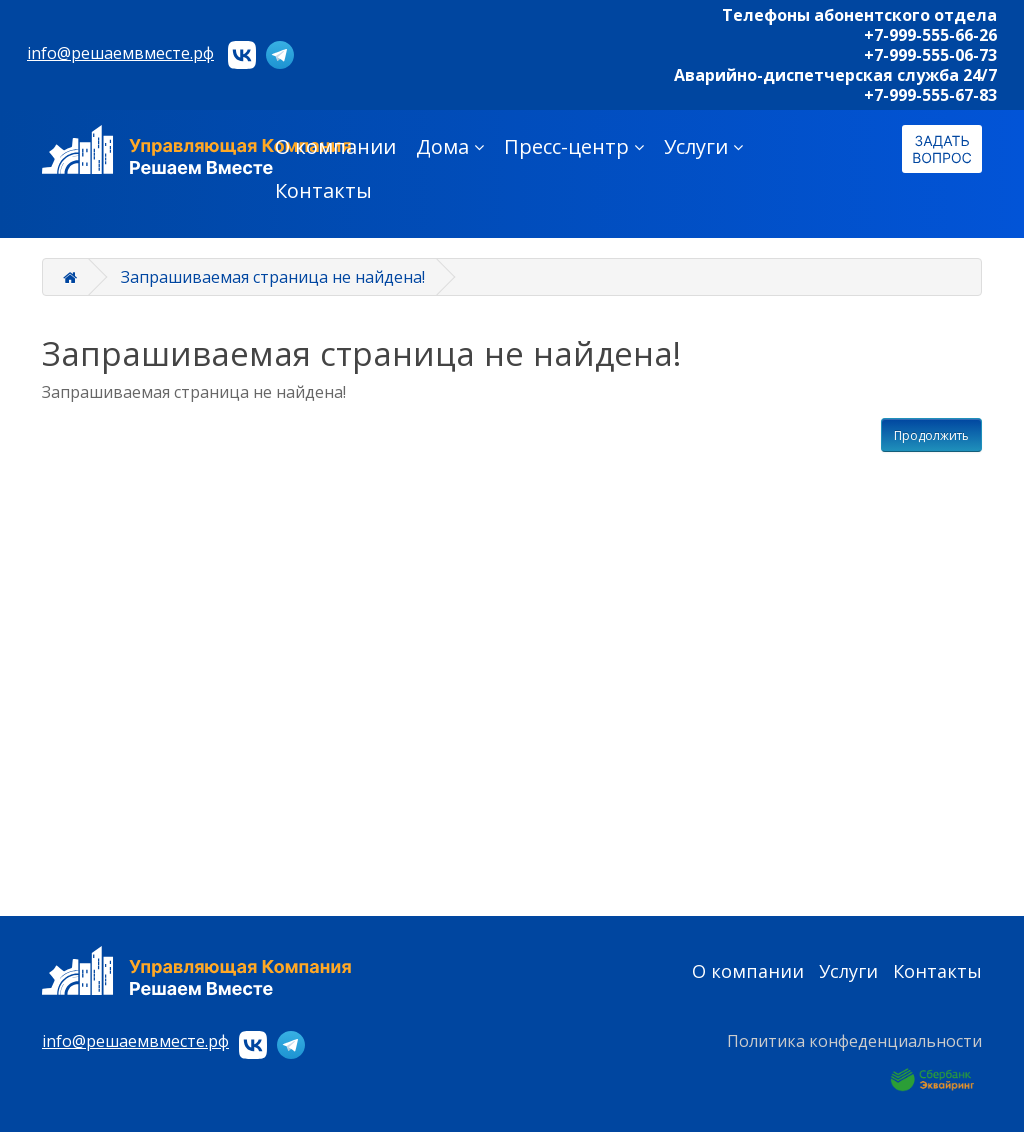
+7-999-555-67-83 (930, 95)
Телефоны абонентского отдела (859, 15)
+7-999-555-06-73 (930, 55)
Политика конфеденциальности (854, 1041)
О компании (335, 146)
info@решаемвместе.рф (120, 53)
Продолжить (931, 435)
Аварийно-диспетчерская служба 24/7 (835, 75)
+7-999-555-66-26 (930, 35)
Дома (450, 146)
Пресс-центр (574, 146)
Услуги (703, 146)
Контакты (323, 190)
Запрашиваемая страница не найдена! (273, 277)
